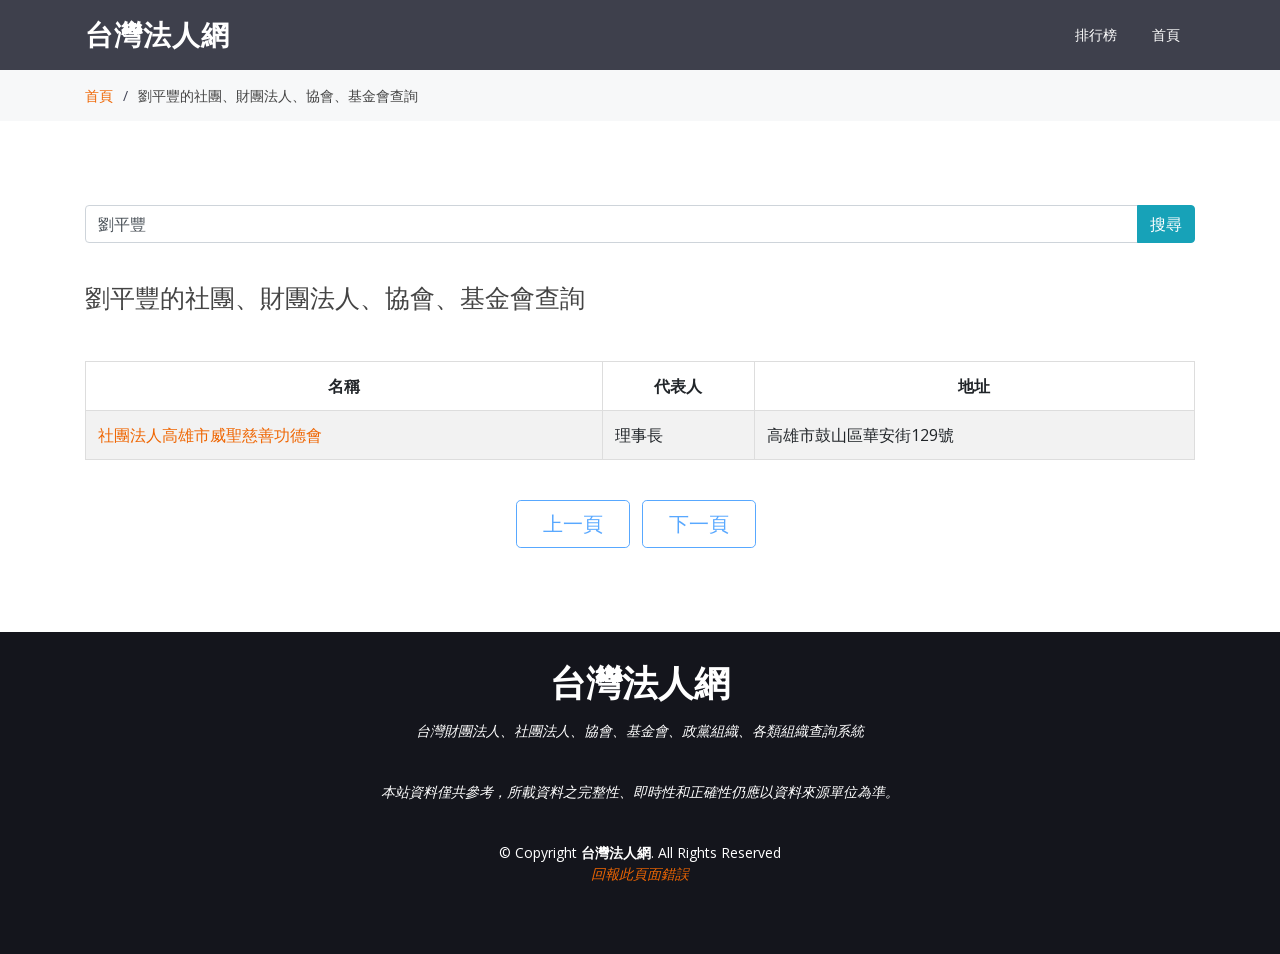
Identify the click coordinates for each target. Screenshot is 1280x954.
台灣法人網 (157, 34)
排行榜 (1096, 34)
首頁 (1166, 34)
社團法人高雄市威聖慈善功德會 (210, 435)
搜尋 (1166, 224)
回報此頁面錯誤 (640, 873)
